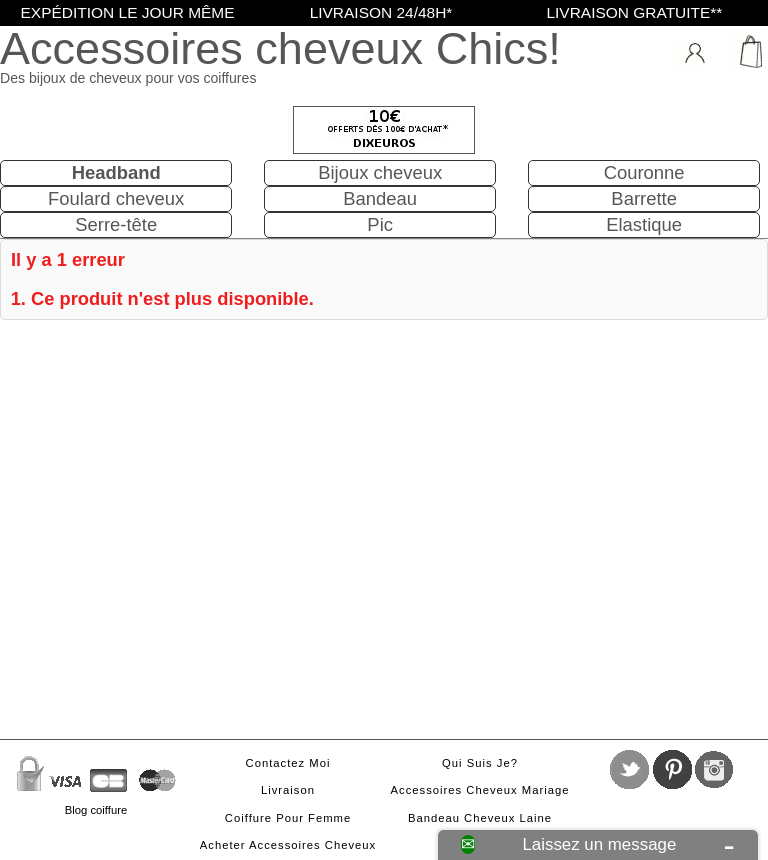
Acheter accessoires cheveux (288, 845)
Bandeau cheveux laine (480, 818)
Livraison (288, 790)
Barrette (644, 198)
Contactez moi (288, 763)
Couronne (644, 172)
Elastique (644, 224)
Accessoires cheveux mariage (480, 790)
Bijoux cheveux (380, 172)
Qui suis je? (480, 763)
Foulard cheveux (116, 198)
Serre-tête (116, 224)
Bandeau (380, 198)
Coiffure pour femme (288, 818)
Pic (380, 224)
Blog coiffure (96, 810)
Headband (116, 172)
